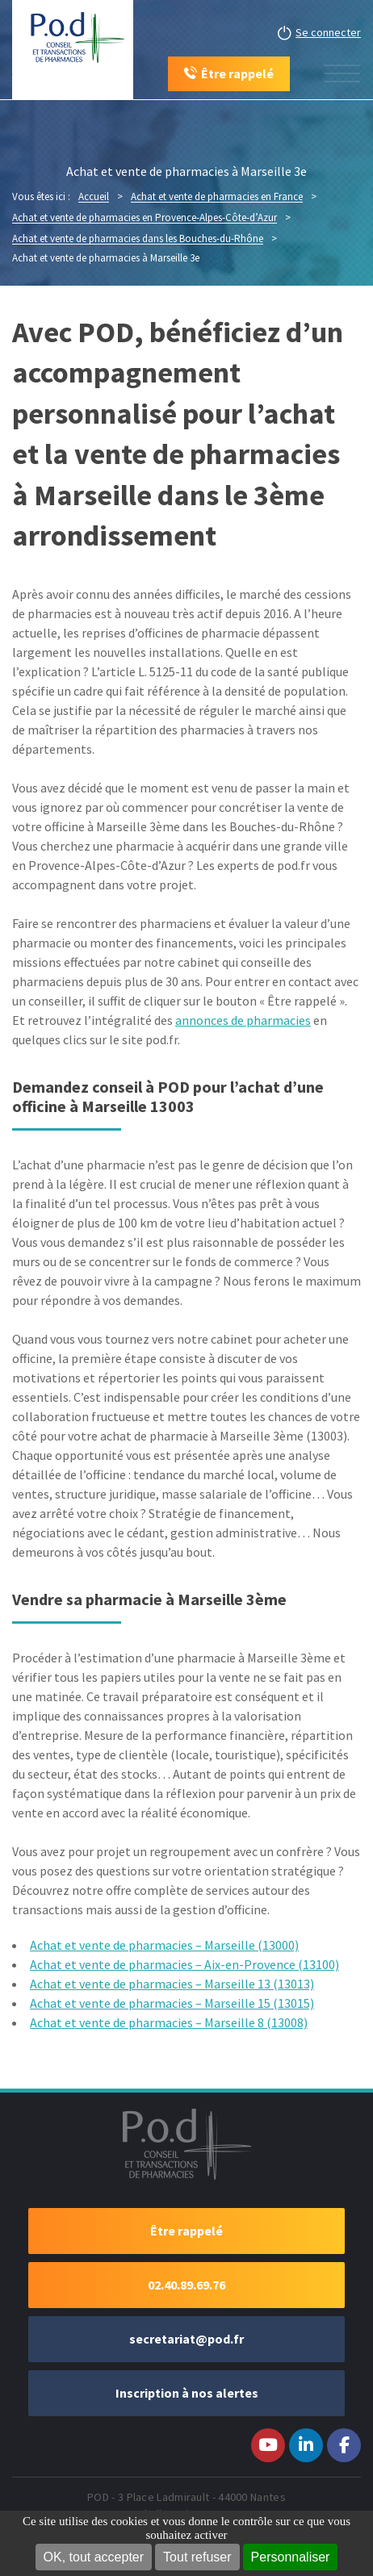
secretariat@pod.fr (186, 2339)
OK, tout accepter (94, 2557)
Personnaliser (290, 2557)
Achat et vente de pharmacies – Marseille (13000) (164, 1945)
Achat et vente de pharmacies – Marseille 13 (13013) (172, 1984)
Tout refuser (197, 2557)
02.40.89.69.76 (186, 2285)
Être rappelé (186, 2231)
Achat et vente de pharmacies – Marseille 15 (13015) (172, 2003)
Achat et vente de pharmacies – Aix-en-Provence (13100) (184, 1964)
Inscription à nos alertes (186, 2393)
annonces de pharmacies (243, 1020)
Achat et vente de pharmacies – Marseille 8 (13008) (169, 2022)
